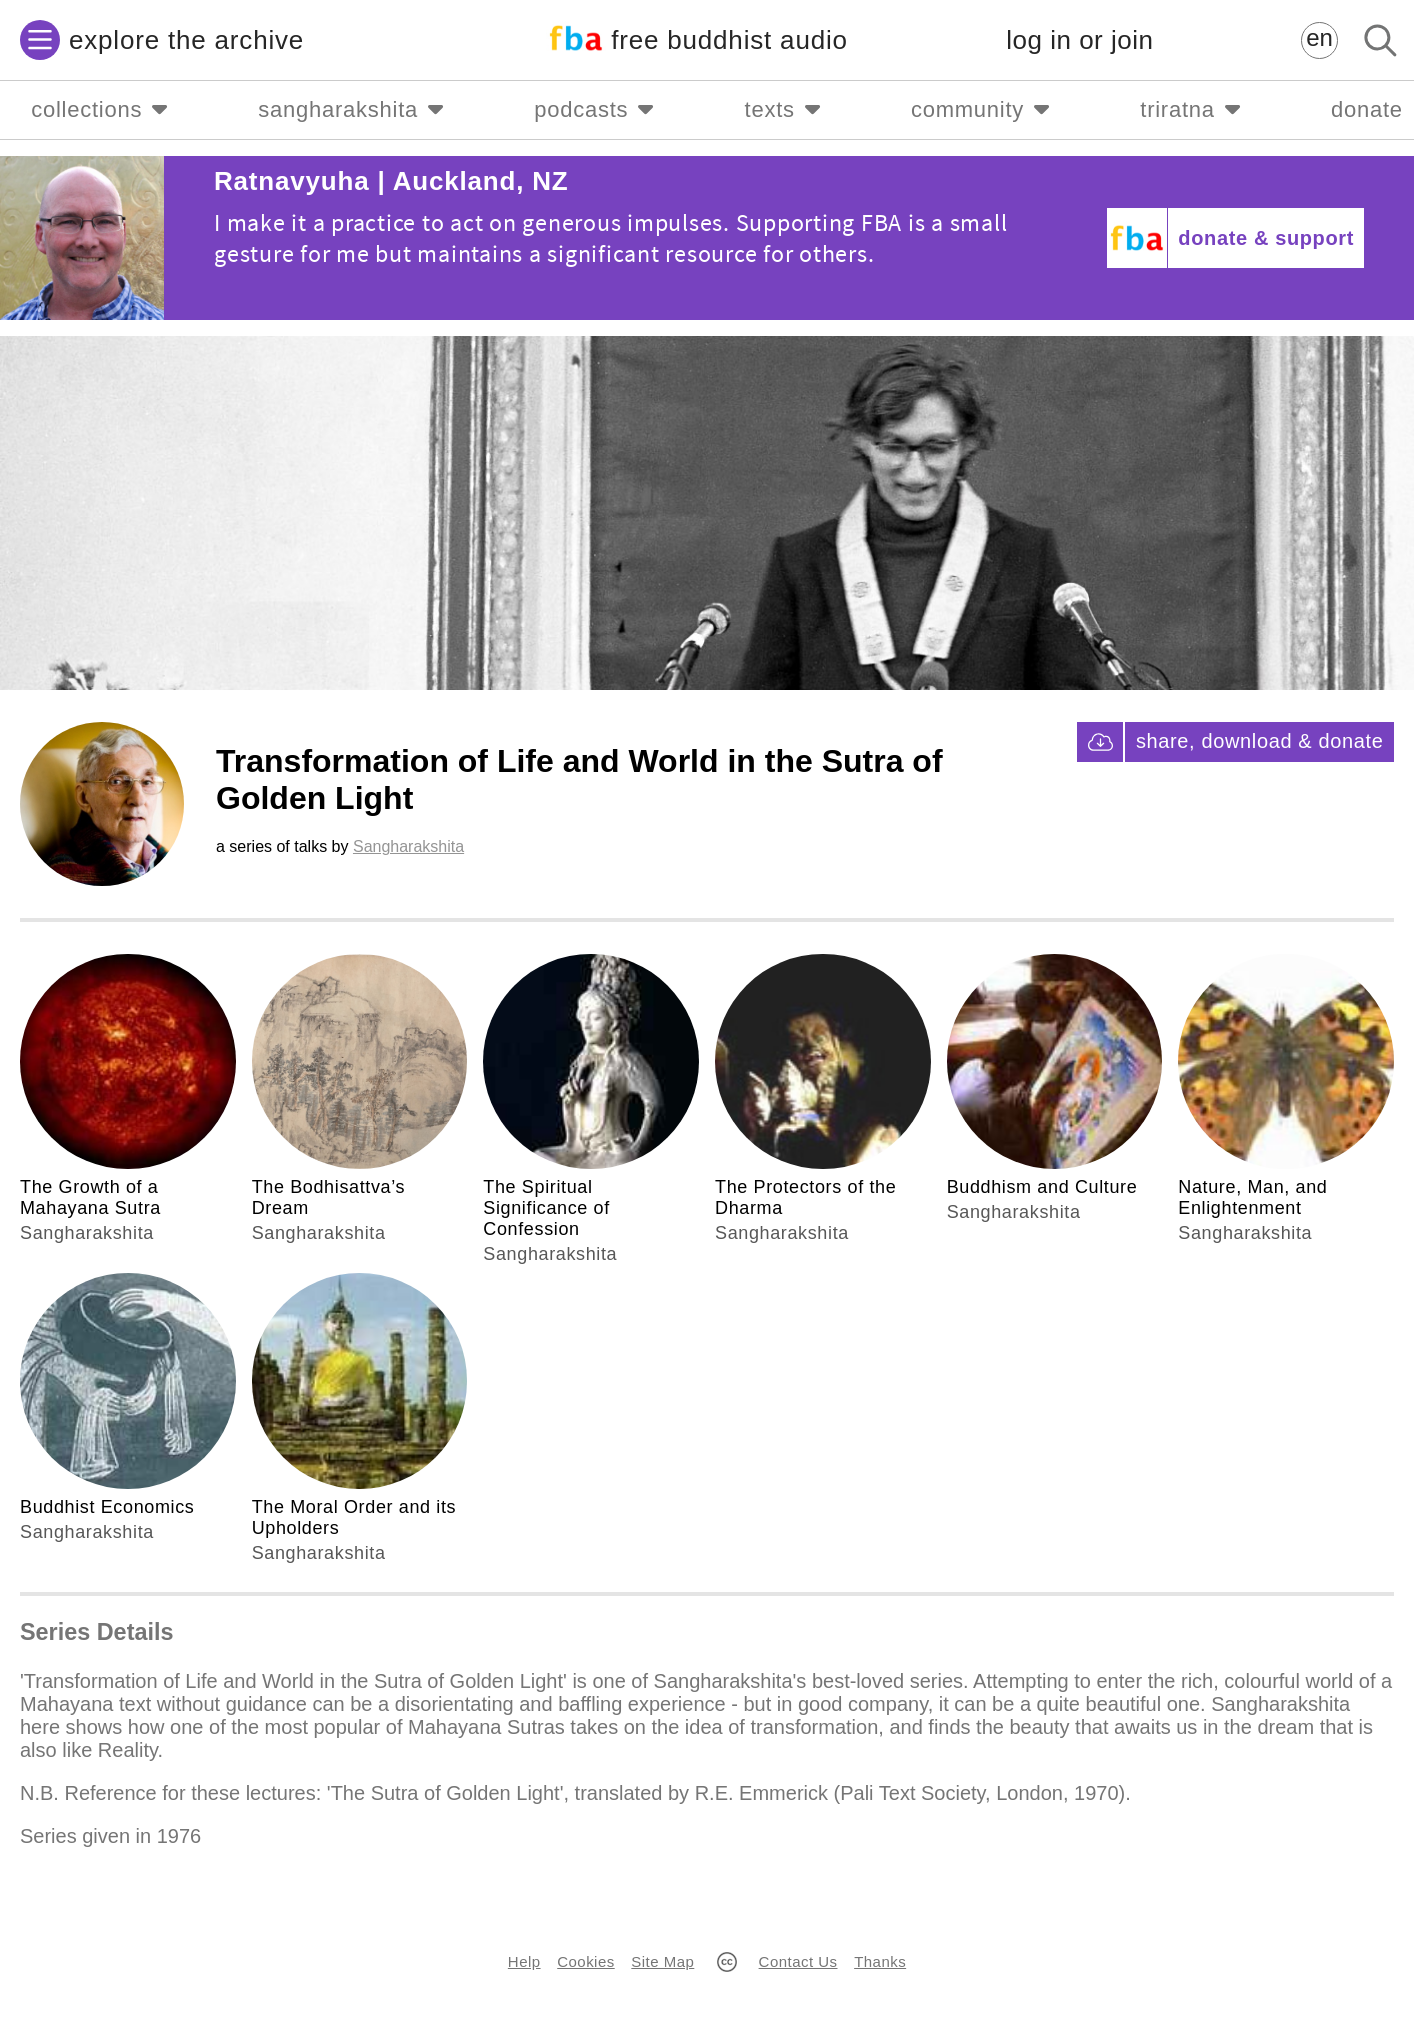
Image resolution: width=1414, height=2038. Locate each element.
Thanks (880, 1961)
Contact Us (798, 1961)
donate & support (1266, 238)
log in (1079, 40)
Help (524, 1961)
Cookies (585, 1961)
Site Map (662, 1961)
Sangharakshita (408, 846)
